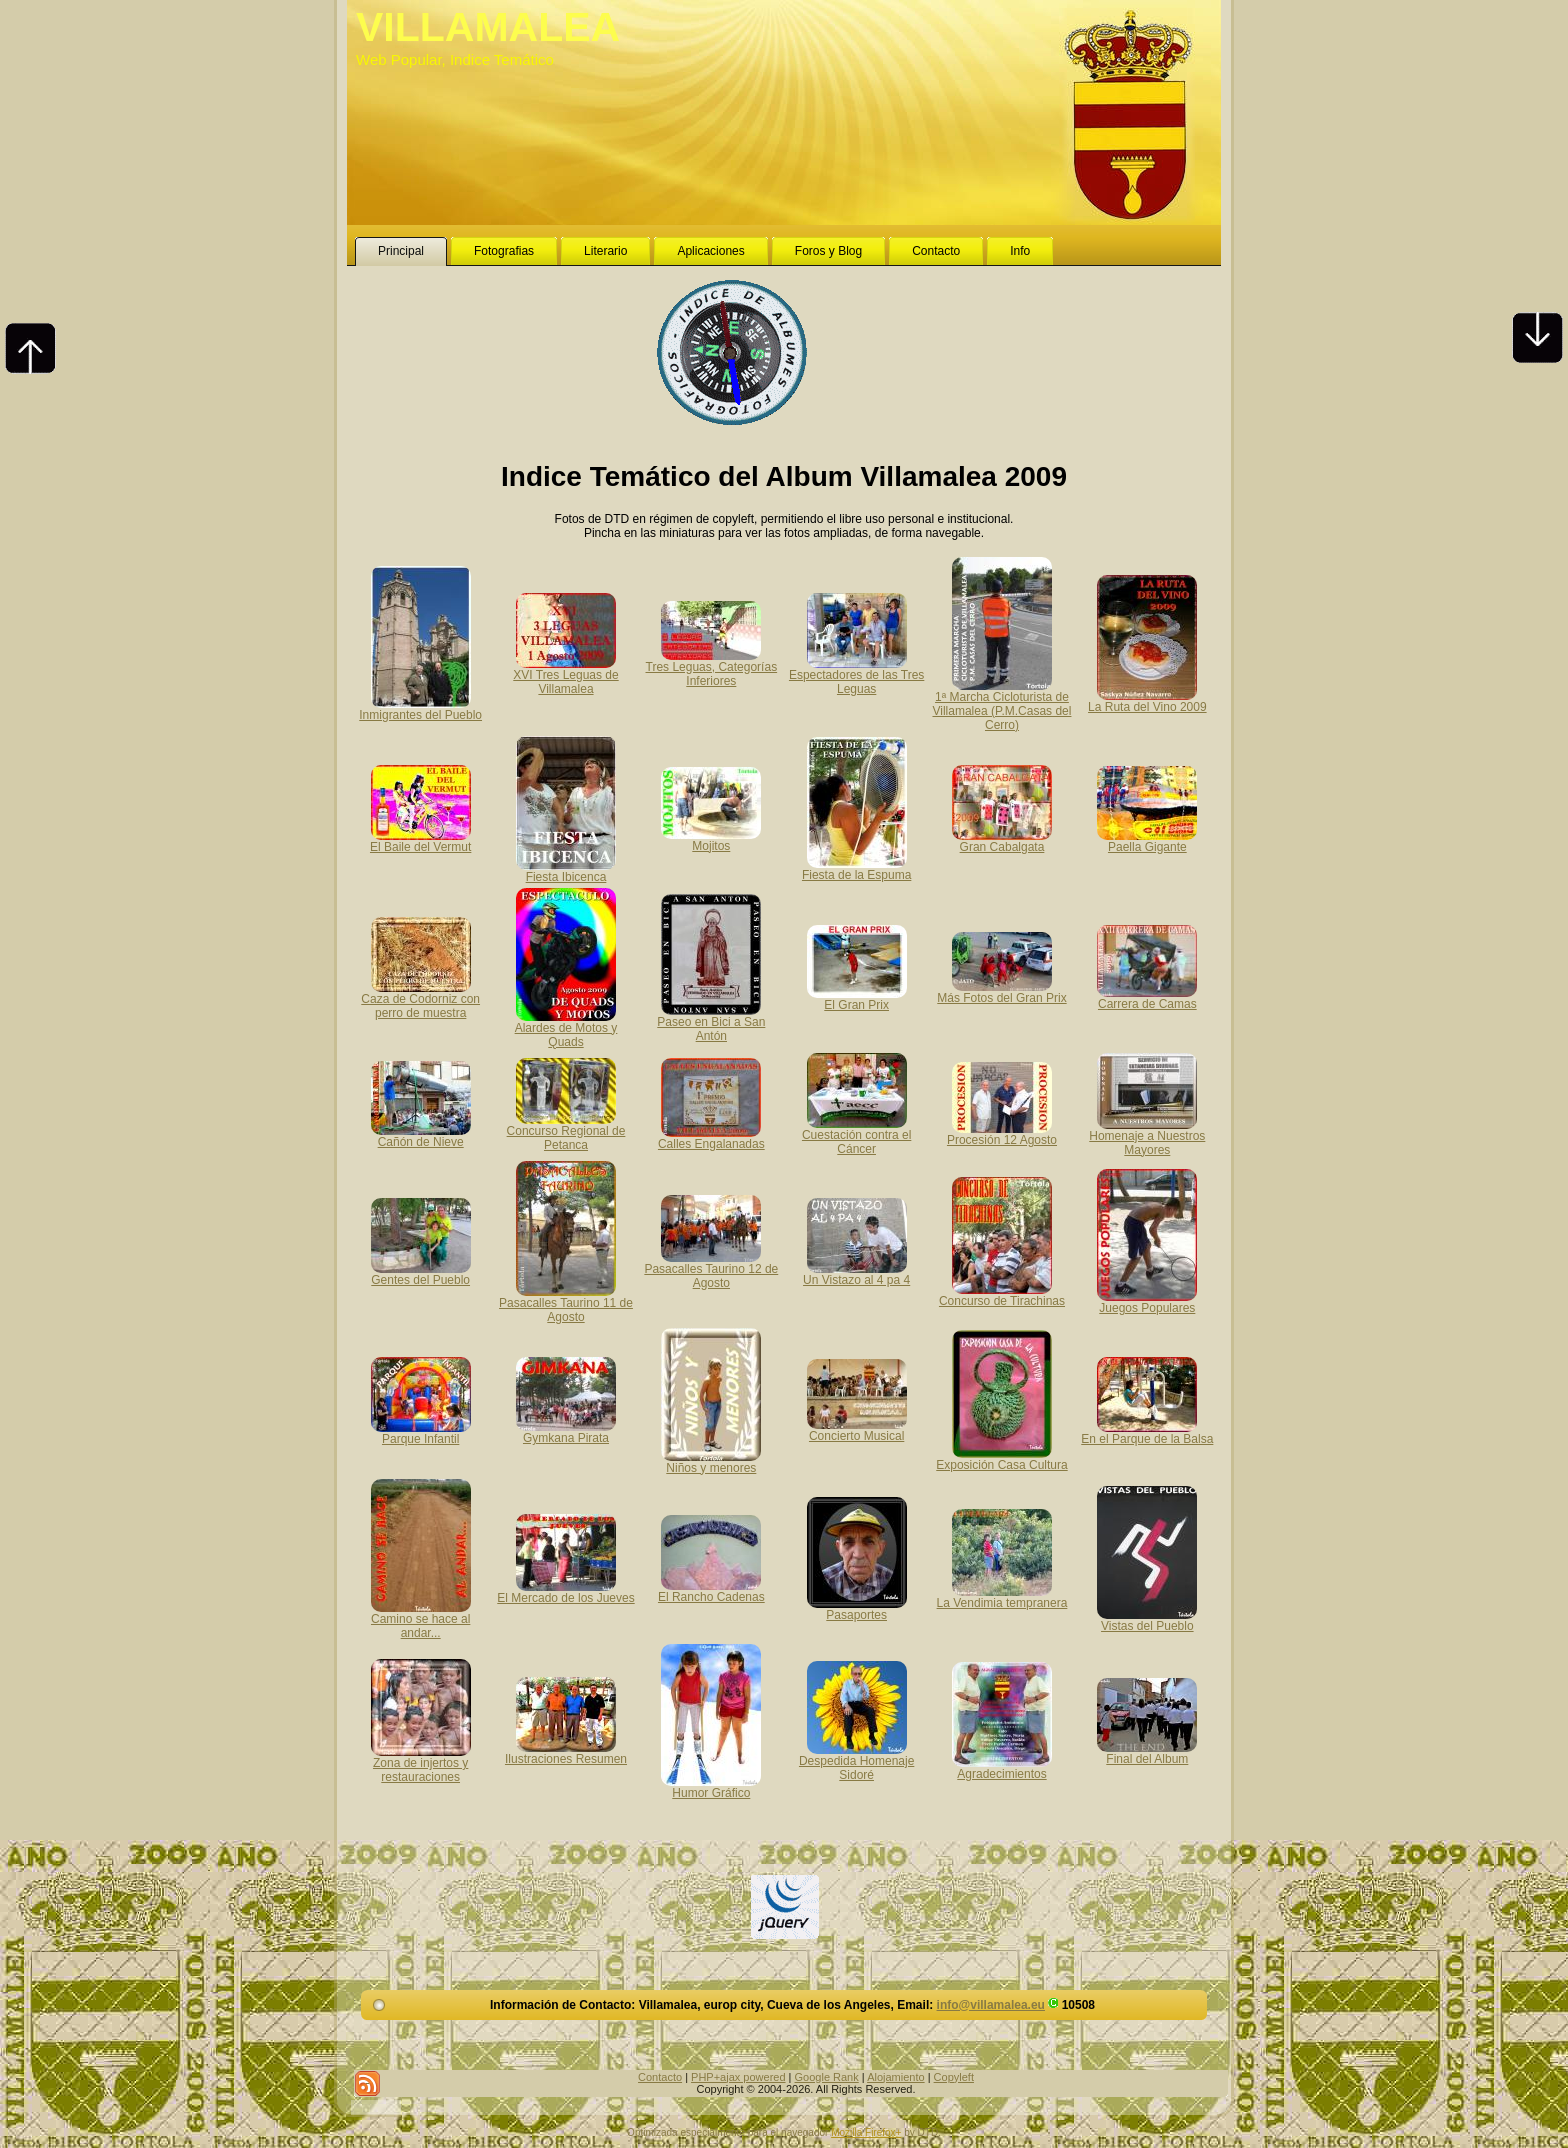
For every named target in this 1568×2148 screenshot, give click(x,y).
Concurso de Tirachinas (1002, 1294)
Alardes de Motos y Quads (566, 1028)
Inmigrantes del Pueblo (420, 708)
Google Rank (827, 2077)
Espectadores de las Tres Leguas (856, 675)
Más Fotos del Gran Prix (1001, 991)
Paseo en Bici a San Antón (711, 1022)
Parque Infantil (421, 1432)
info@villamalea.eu (991, 2005)
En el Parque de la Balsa (1147, 1432)
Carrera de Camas (1147, 997)
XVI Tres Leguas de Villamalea (565, 675)
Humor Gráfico (711, 1786)
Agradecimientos (1002, 1767)
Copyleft (954, 2077)
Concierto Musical (857, 1429)
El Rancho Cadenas (711, 1590)
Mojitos (711, 839)
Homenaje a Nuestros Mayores (1147, 1136)
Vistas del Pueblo (1147, 1619)
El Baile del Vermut (420, 840)
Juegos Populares (1147, 1301)
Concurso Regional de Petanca (566, 1131)
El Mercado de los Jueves (565, 1591)
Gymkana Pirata (566, 1431)
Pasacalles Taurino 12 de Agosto (711, 1269)
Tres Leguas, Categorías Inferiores (712, 667)
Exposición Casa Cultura (1001, 1458)
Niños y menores (711, 1461)
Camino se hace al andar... (421, 1619)
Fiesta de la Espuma (856, 868)
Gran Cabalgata (1002, 840)
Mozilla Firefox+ (866, 2132)
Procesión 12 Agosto (1002, 1133)
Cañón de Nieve (421, 1135)
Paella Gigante (1147, 840)
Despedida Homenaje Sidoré (856, 1761)
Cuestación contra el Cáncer (856, 1135)
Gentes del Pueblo (421, 1273)
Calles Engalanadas (711, 1137)
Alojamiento (895, 2077)
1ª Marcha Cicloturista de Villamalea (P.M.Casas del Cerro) (1001, 704)
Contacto (660, 2077)
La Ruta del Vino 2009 (1147, 700)
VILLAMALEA (488, 27)
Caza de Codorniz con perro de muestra (420, 999)
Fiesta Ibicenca (566, 870)
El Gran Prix (857, 998)
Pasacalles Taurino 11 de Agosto (566, 1303)
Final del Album (1147, 1752)
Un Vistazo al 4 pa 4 (856, 1273)
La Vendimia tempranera (1002, 1596)
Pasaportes (857, 1608)
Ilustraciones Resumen (566, 1752)
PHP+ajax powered (738, 2077)
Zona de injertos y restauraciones (421, 1763)
